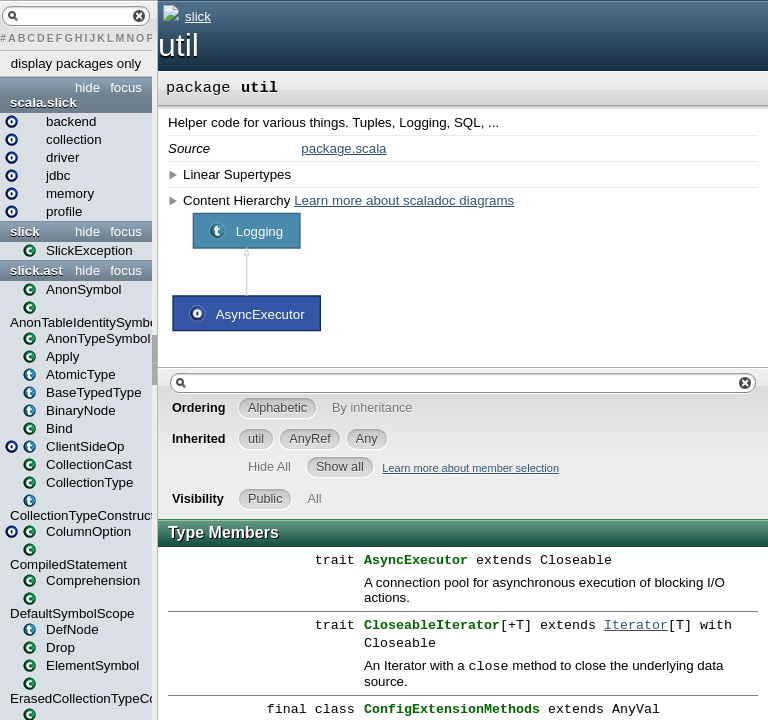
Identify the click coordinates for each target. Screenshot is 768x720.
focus (126, 87)
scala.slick (43, 102)
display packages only (76, 63)
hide (87, 87)
